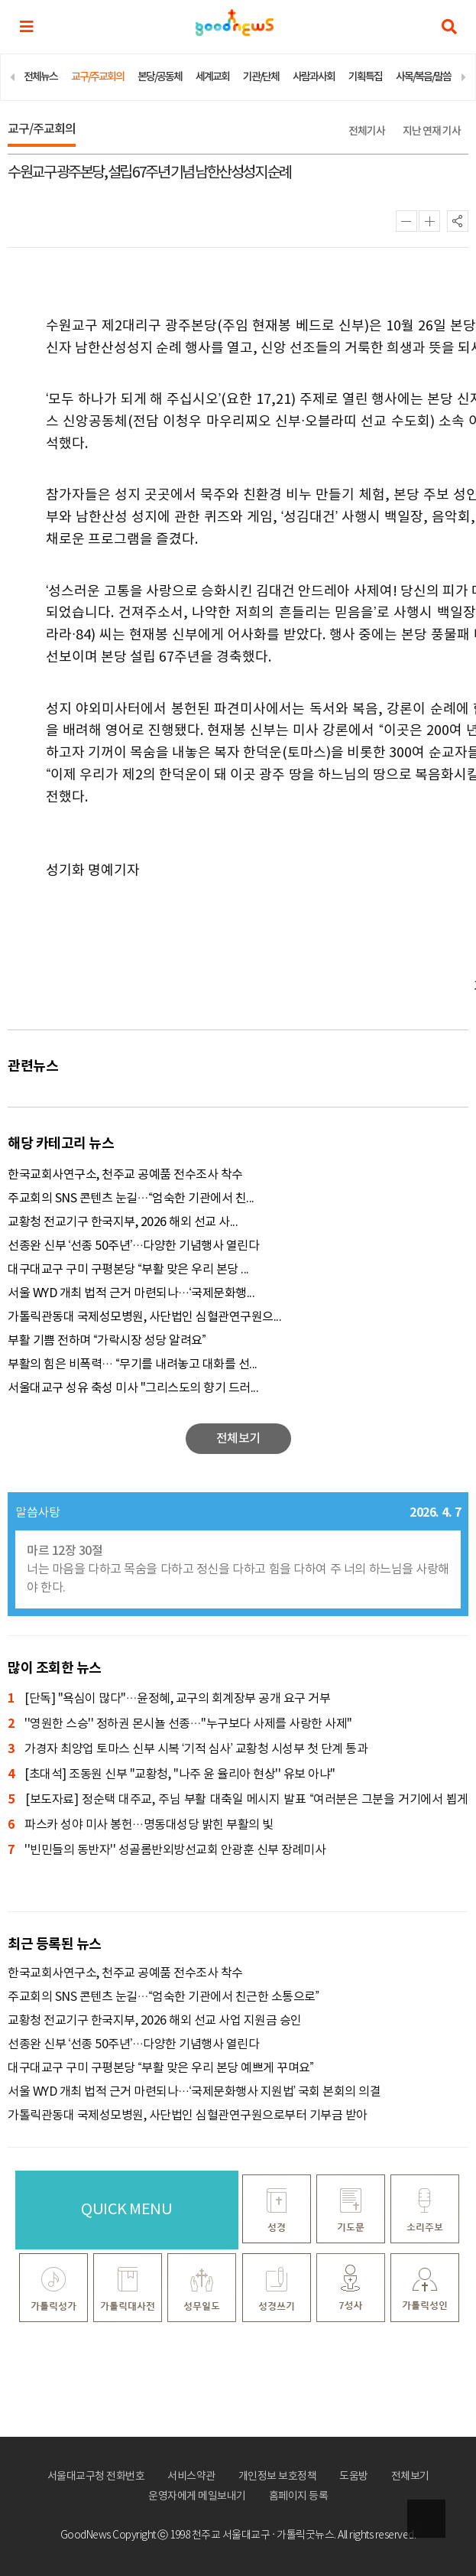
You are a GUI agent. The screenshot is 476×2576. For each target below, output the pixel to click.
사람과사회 (314, 76)
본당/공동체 (160, 76)
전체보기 (410, 2476)
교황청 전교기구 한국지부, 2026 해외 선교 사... (123, 1222)
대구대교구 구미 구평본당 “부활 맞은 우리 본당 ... (128, 1270)
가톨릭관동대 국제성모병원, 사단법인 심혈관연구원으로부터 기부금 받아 (188, 2115)
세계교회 (212, 76)
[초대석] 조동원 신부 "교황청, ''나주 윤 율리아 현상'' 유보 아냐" (171, 1774)
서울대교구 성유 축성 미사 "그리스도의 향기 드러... (133, 1388)
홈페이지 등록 (299, 2496)
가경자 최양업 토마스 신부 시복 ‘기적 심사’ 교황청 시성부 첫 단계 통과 (188, 1749)
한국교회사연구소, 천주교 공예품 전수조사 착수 (125, 1175)
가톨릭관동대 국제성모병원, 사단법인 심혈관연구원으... (144, 1317)
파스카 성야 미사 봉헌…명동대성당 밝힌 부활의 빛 (141, 1825)
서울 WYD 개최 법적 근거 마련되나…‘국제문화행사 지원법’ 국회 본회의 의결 (194, 2092)
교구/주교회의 (97, 76)
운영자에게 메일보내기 (197, 2496)
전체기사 (366, 131)
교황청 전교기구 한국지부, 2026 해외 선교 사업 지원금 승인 (155, 2021)
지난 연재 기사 (432, 131)
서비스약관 (191, 2476)
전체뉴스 (40, 76)
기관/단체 (261, 76)
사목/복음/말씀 (423, 76)
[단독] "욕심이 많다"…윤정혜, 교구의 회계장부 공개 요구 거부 (169, 1699)
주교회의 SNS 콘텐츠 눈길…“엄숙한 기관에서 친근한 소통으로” (163, 1997)
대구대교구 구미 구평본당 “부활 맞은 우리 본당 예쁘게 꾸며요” (161, 2068)
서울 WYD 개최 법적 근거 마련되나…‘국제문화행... (131, 1293)
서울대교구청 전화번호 (96, 2476)
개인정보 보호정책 (277, 2476)
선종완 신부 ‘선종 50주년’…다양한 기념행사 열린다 (133, 1246)
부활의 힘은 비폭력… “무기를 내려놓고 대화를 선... (132, 1364)
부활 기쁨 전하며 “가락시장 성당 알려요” (107, 1341)
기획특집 (365, 76)
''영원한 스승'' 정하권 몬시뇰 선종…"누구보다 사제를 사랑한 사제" (180, 1724)
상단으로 (426, 2519)
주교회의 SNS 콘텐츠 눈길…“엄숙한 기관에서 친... (131, 1198)
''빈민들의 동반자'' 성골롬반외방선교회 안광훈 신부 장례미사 (166, 1850)
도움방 (353, 2476)
